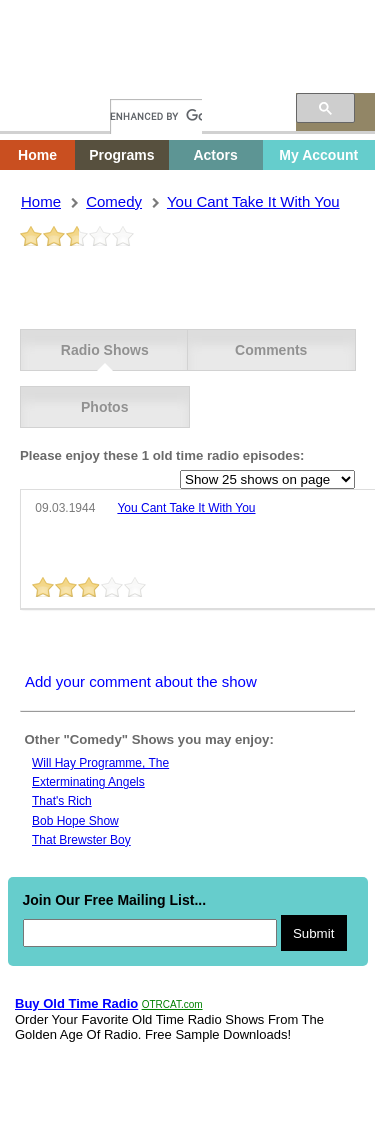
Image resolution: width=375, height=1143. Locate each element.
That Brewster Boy (81, 840)
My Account (318, 155)
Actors (215, 155)
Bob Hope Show (75, 821)
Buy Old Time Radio (76, 1003)
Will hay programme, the (100, 763)
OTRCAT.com (172, 1004)
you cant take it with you (253, 201)
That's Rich (62, 801)
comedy (114, 201)
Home (55, 77)
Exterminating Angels (88, 782)
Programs (121, 155)
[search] (156, 116)
